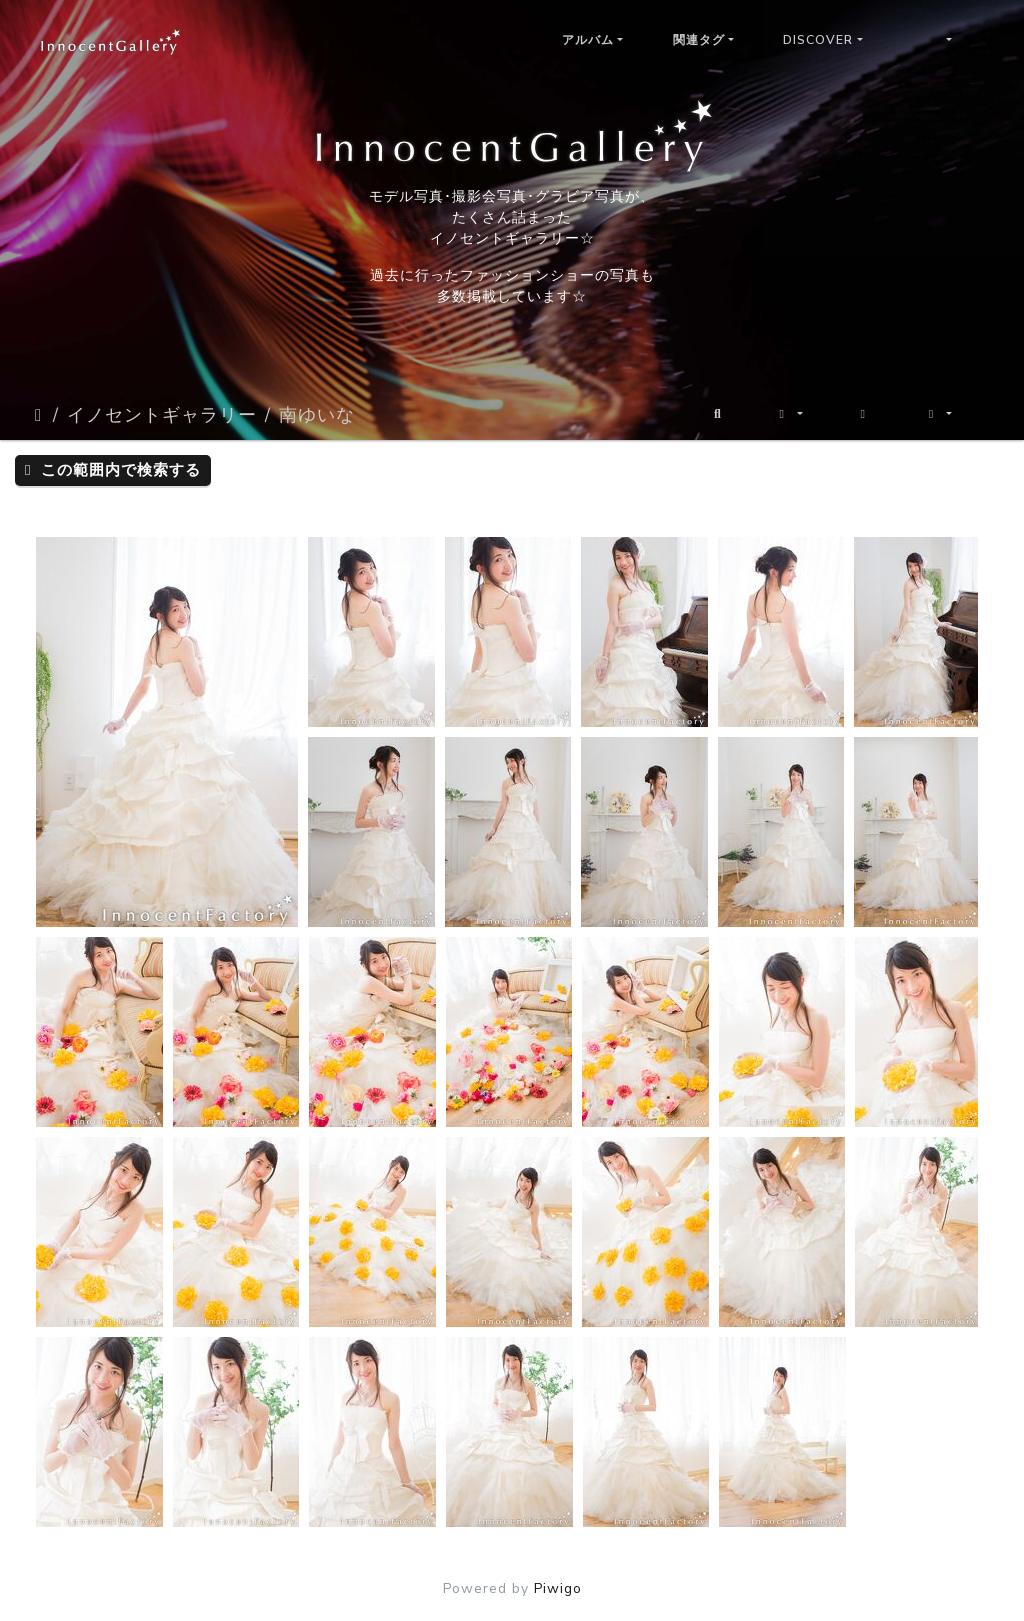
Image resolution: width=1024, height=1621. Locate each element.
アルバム (588, 40)
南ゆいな (317, 415)
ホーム (40, 415)
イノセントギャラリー (162, 415)
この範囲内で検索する (113, 470)
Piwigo (558, 1588)
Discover (818, 40)
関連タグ (699, 40)
